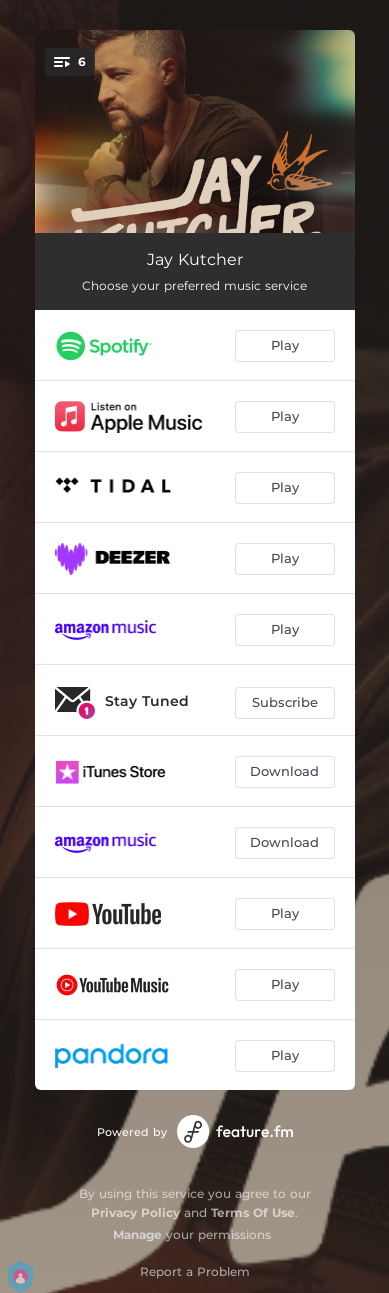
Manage (137, 1234)
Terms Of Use (253, 1212)
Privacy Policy (135, 1212)
